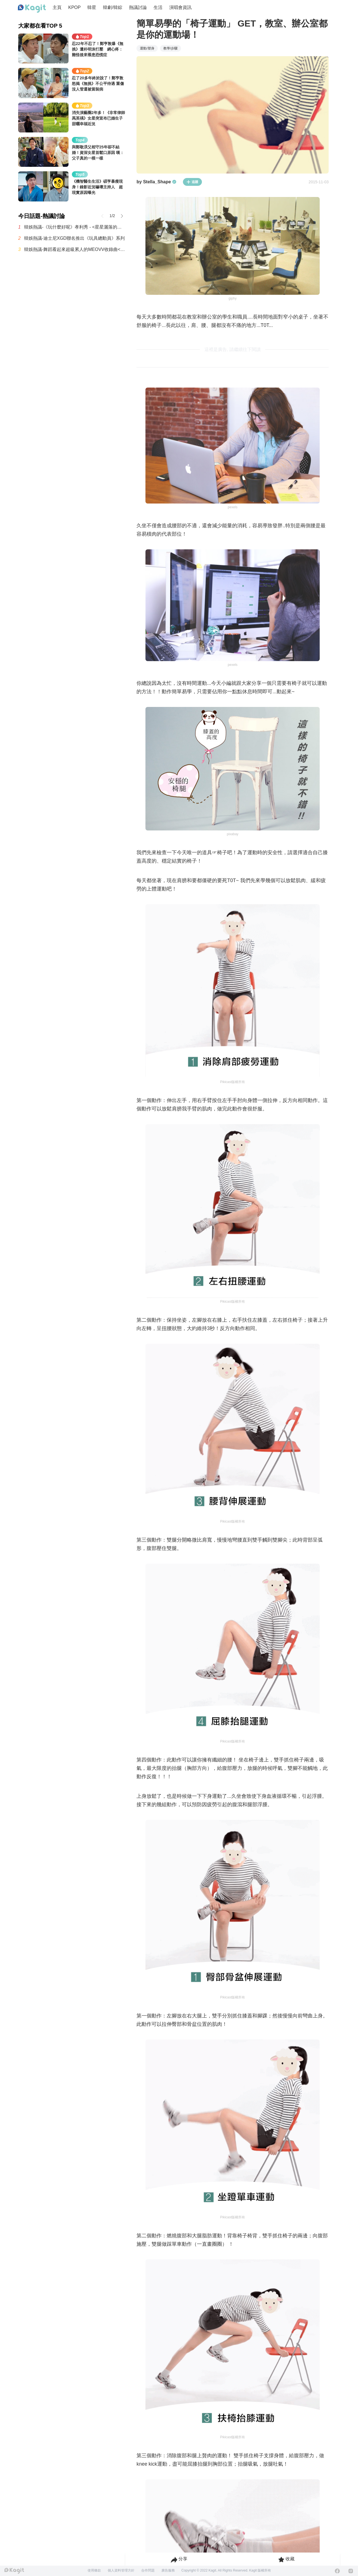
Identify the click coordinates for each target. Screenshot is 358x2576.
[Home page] (32, 8)
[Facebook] (337, 2571)
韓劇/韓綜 (112, 7)
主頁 (57, 7)
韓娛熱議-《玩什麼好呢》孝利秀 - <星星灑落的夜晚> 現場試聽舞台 (74, 227)
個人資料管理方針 (121, 2570)
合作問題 (148, 2570)
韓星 (91, 7)
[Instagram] (351, 2571)
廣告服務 (168, 2570)
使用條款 (94, 2570)
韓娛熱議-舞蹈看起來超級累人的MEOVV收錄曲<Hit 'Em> (74, 249)
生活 (158, 7)
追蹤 (192, 182)
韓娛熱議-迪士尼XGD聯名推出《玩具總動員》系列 (74, 238)
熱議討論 (138, 7)
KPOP (74, 7)
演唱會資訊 (180, 7)
